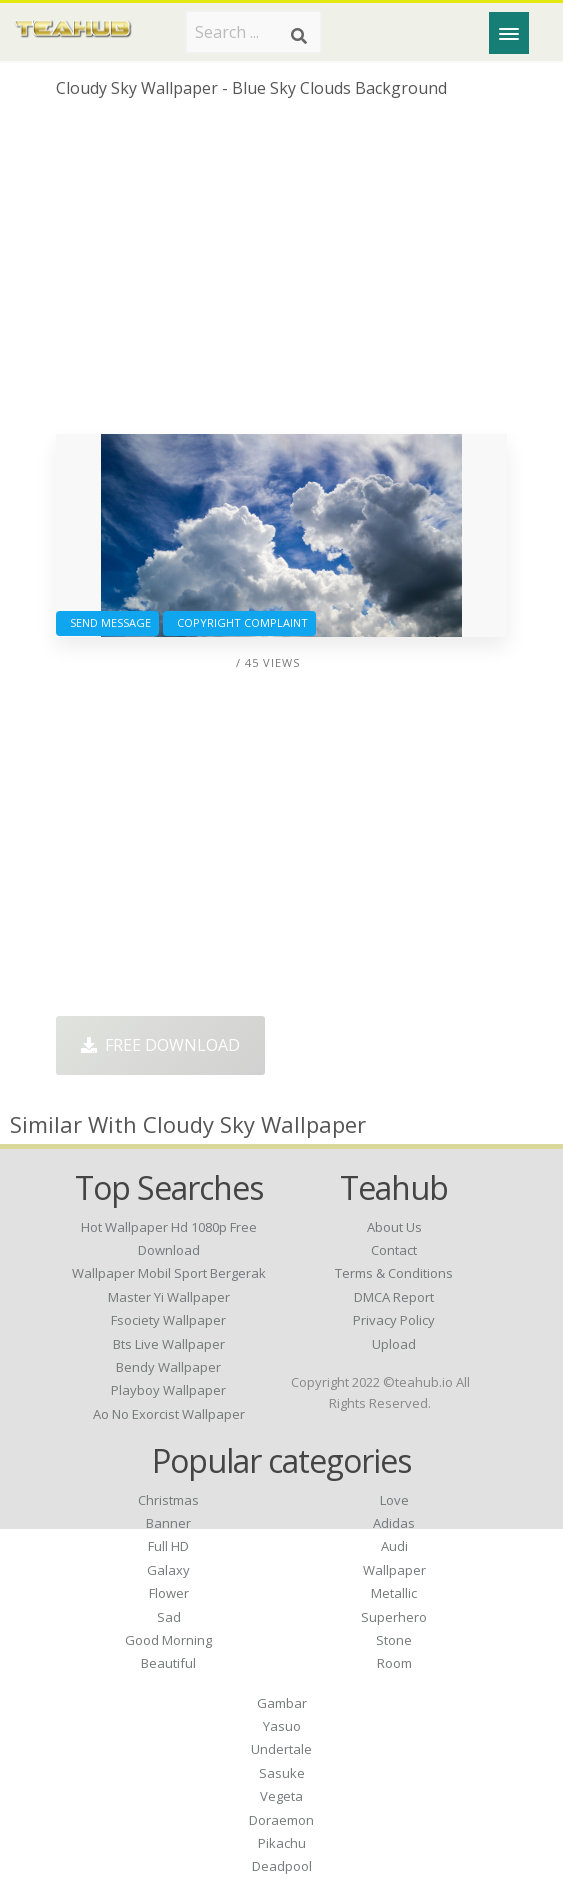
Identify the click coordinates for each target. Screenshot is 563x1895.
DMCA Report (394, 1297)
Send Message (107, 622)
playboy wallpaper (168, 1390)
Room (394, 1663)
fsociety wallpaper (168, 1320)
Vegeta (281, 1796)
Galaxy (168, 1570)
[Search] (299, 36)
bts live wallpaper (169, 1344)
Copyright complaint (239, 622)
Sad (169, 1617)
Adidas (394, 1523)
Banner (168, 1523)
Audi (394, 1546)
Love (394, 1500)
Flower (169, 1593)
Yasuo (282, 1726)
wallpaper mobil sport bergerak (169, 1273)
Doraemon (281, 1820)
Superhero (394, 1617)
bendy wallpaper (168, 1367)
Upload (394, 1344)
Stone (394, 1640)
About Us (394, 1227)
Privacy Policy (394, 1320)
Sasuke (282, 1773)
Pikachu (282, 1843)
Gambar (282, 1703)
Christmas (168, 1500)
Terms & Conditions (394, 1273)
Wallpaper (394, 1570)
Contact (394, 1250)
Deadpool (282, 1866)
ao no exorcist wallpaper (169, 1414)
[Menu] (509, 33)
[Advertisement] (281, 274)
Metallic (394, 1593)
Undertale (281, 1749)
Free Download (160, 1045)
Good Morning (168, 1640)
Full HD (168, 1546)
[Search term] (253, 32)
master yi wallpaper (169, 1297)
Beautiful (168, 1663)
